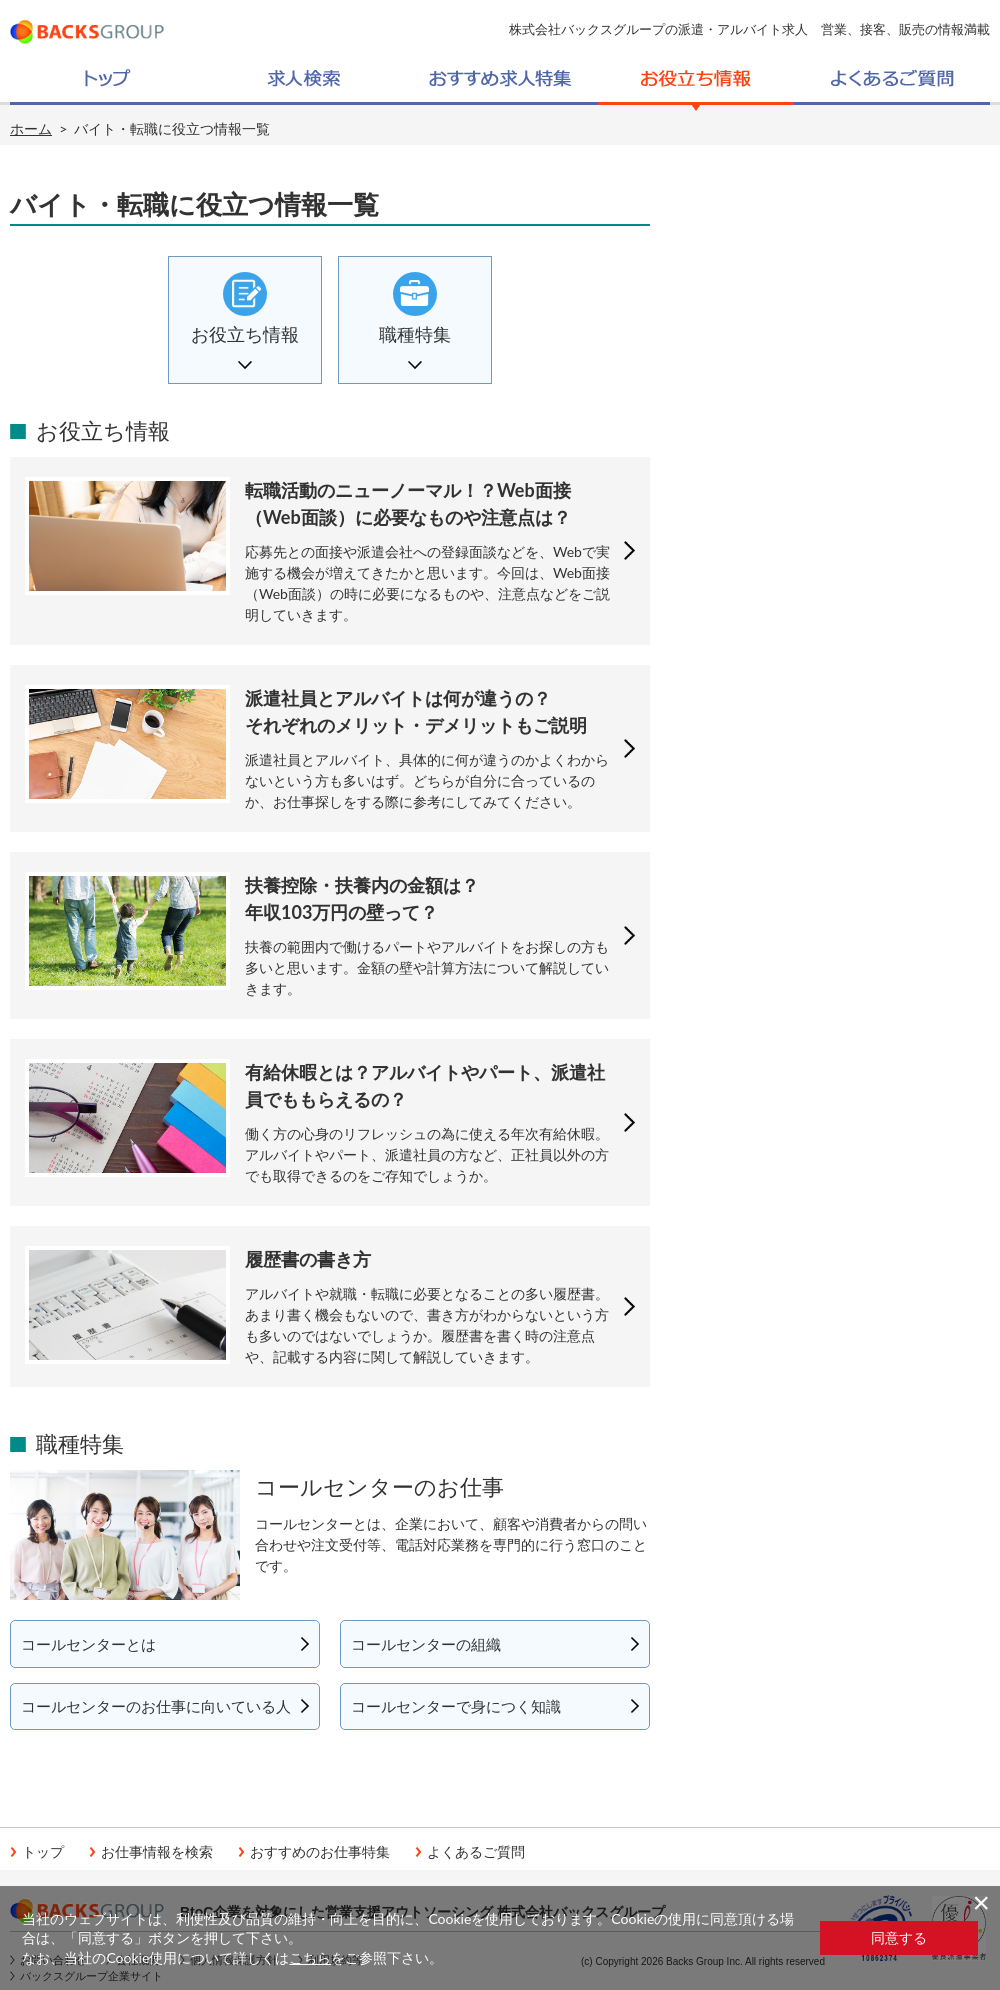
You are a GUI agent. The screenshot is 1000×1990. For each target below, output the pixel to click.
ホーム (31, 128)
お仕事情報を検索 (157, 1852)
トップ (43, 1852)
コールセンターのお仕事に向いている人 (156, 1706)
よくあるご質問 (476, 1852)
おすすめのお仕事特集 (320, 1852)
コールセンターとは (88, 1644)
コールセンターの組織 (426, 1644)
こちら (310, 1957)
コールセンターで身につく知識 (456, 1706)
